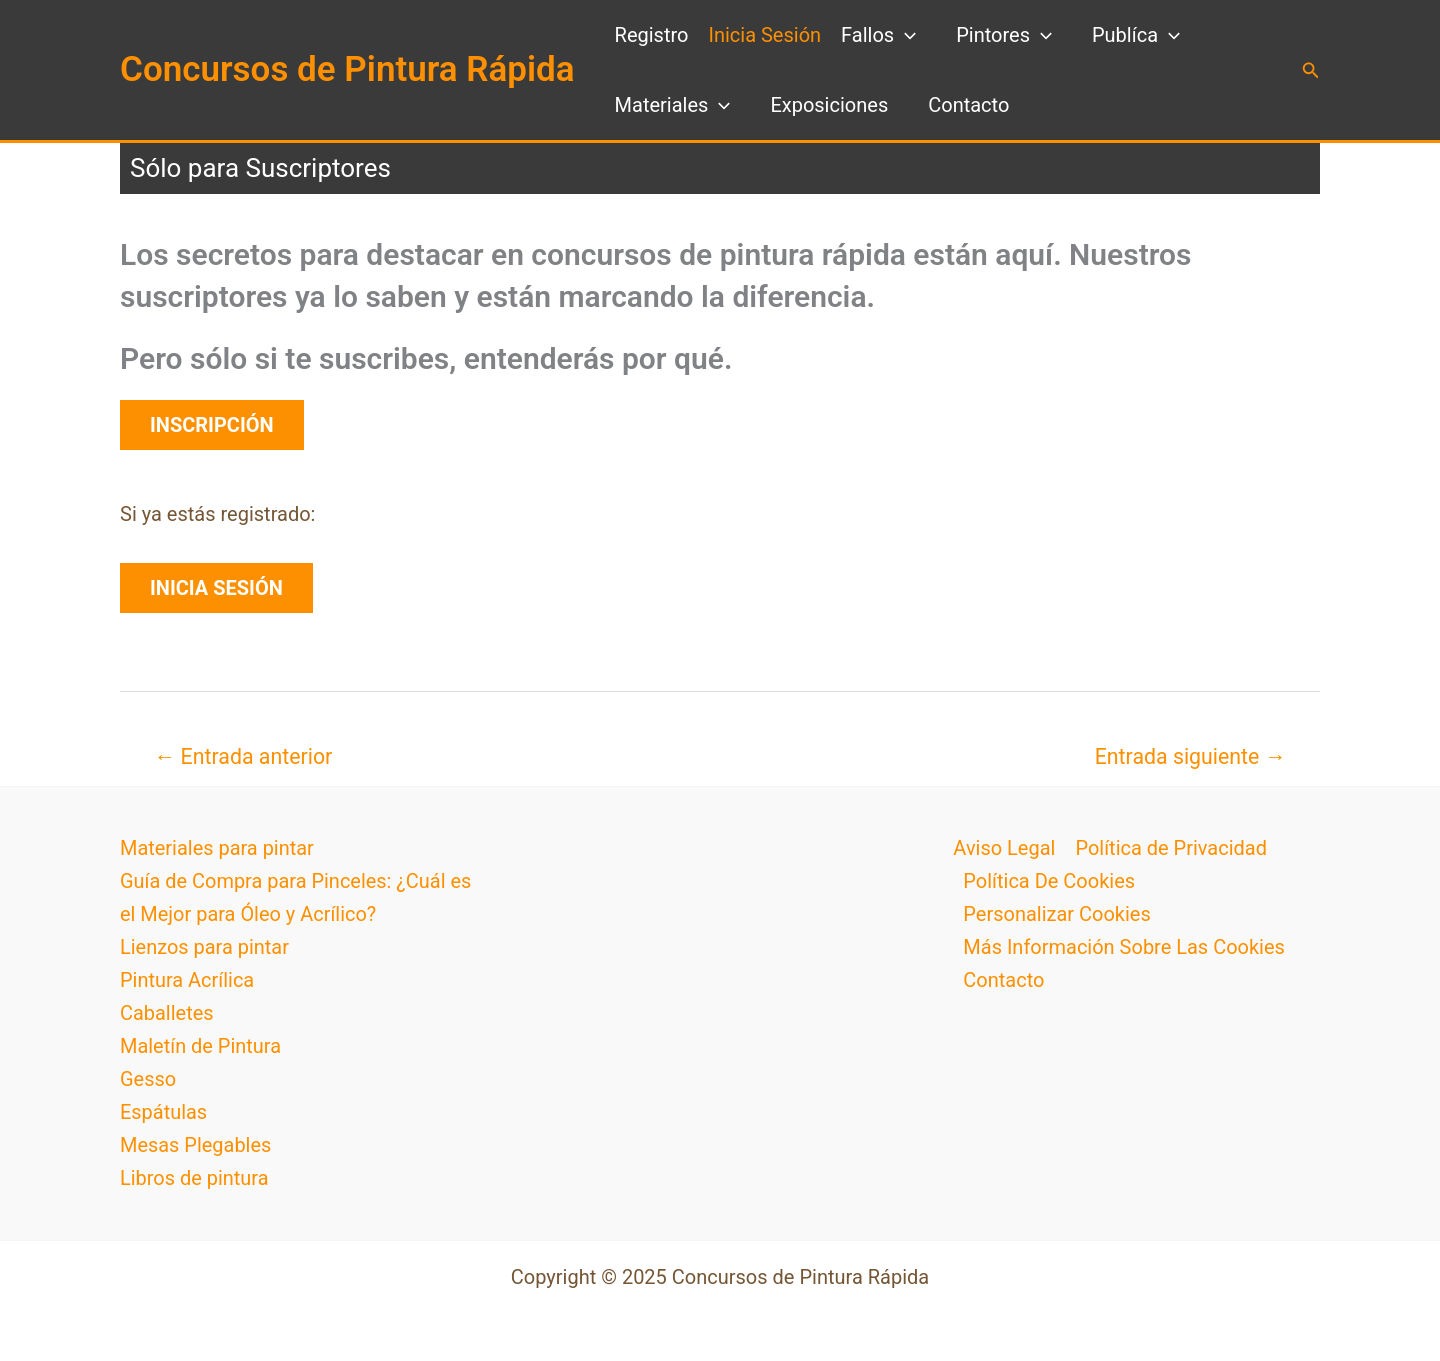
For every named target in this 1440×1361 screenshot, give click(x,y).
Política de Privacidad (1171, 848)
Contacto (968, 105)
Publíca (1136, 35)
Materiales (673, 105)
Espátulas (163, 1112)
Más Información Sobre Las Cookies (1124, 947)
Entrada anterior (243, 756)
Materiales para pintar (217, 848)
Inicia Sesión (764, 35)
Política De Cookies (1049, 881)
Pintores (1004, 35)
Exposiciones (829, 105)
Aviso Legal (1004, 848)
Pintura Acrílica (187, 980)
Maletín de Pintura (201, 1046)
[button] (1311, 70)
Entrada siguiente (1190, 756)
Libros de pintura (194, 1178)
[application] (905, 35)
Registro (652, 35)
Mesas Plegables (196, 1145)
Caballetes (167, 1013)
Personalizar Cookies (1057, 914)
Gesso (148, 1079)
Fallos (878, 35)
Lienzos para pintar (204, 947)
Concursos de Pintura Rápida (347, 69)
